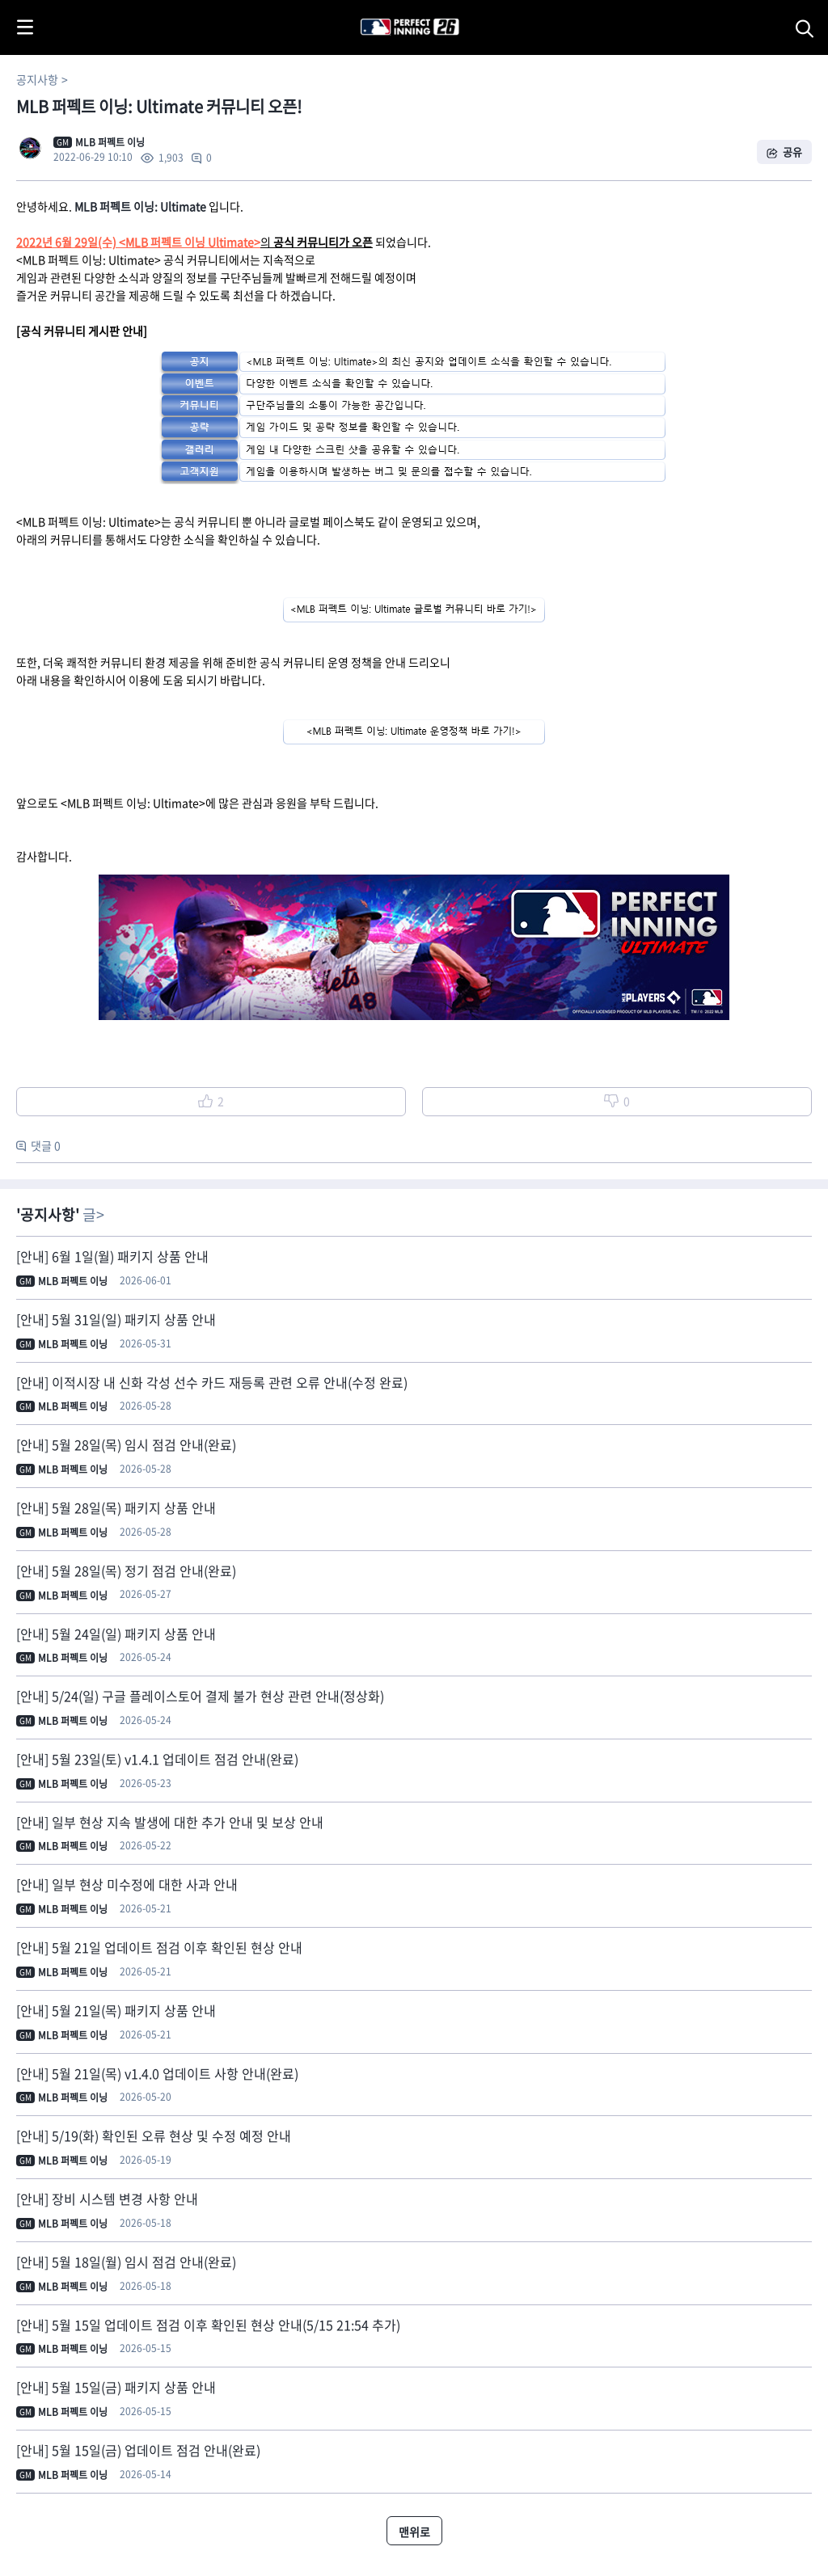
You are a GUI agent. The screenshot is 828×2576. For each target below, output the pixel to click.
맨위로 (414, 2531)
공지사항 (37, 79)
